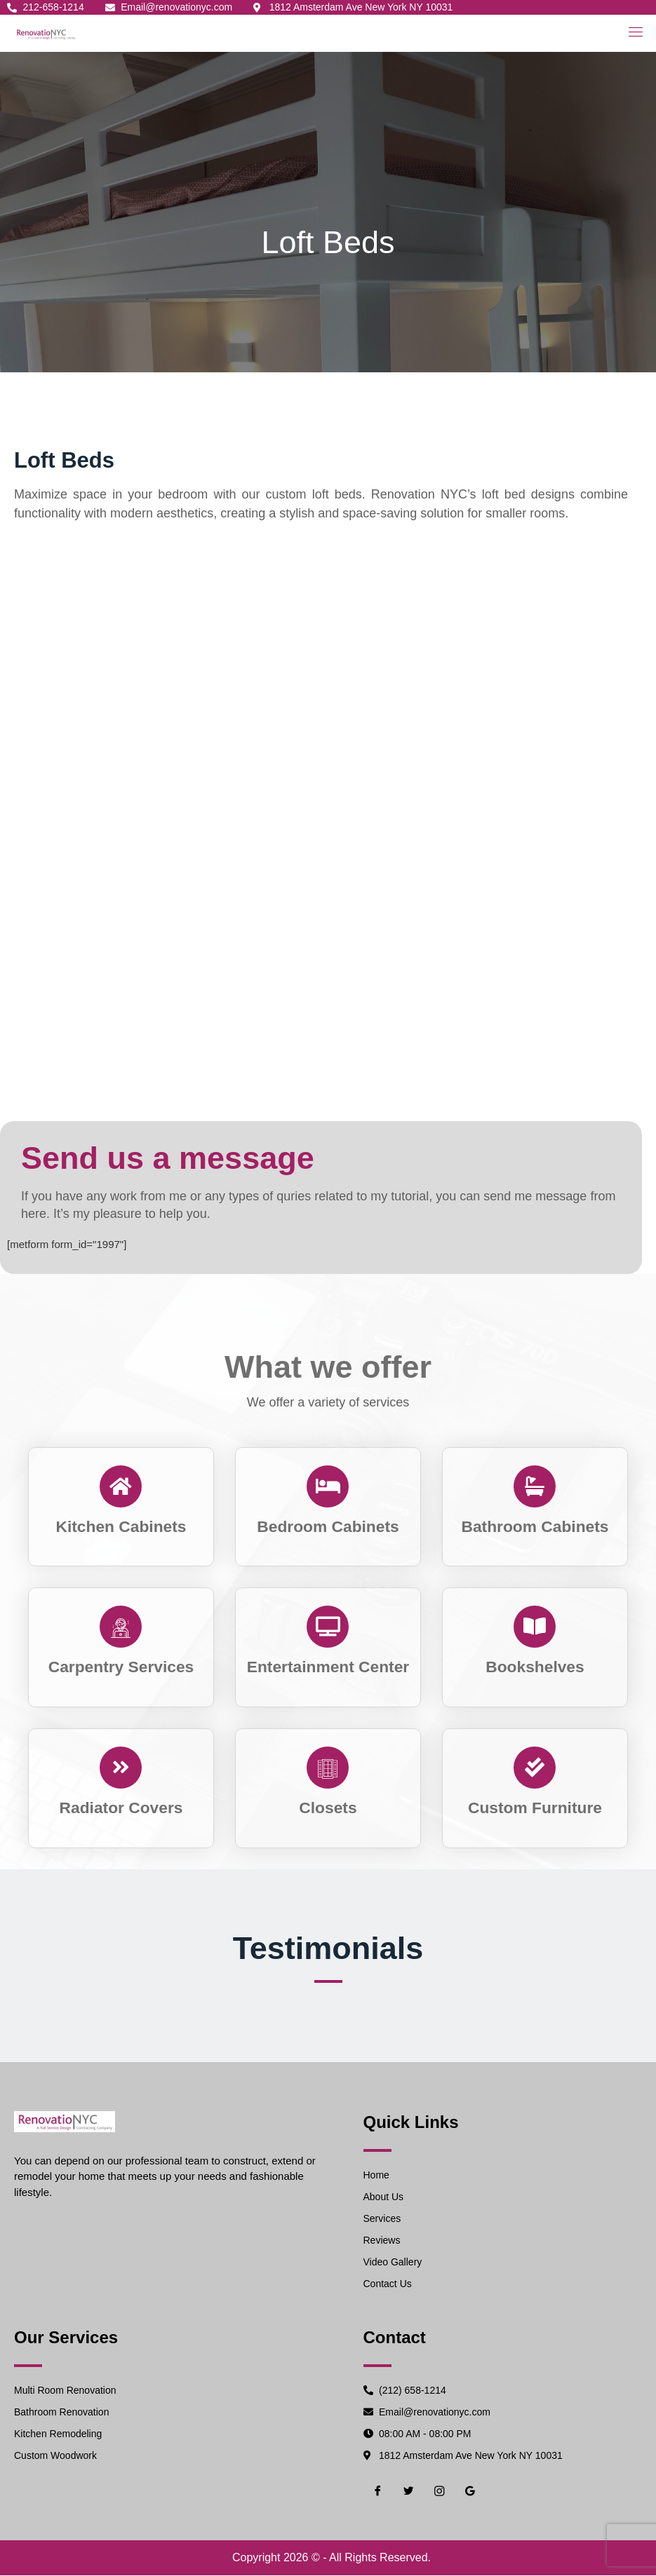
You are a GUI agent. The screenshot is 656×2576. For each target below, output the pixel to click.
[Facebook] (377, 2491)
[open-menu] (633, 32)
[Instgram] (439, 2491)
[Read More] (121, 1504)
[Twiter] (408, 2491)
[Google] (470, 2491)
